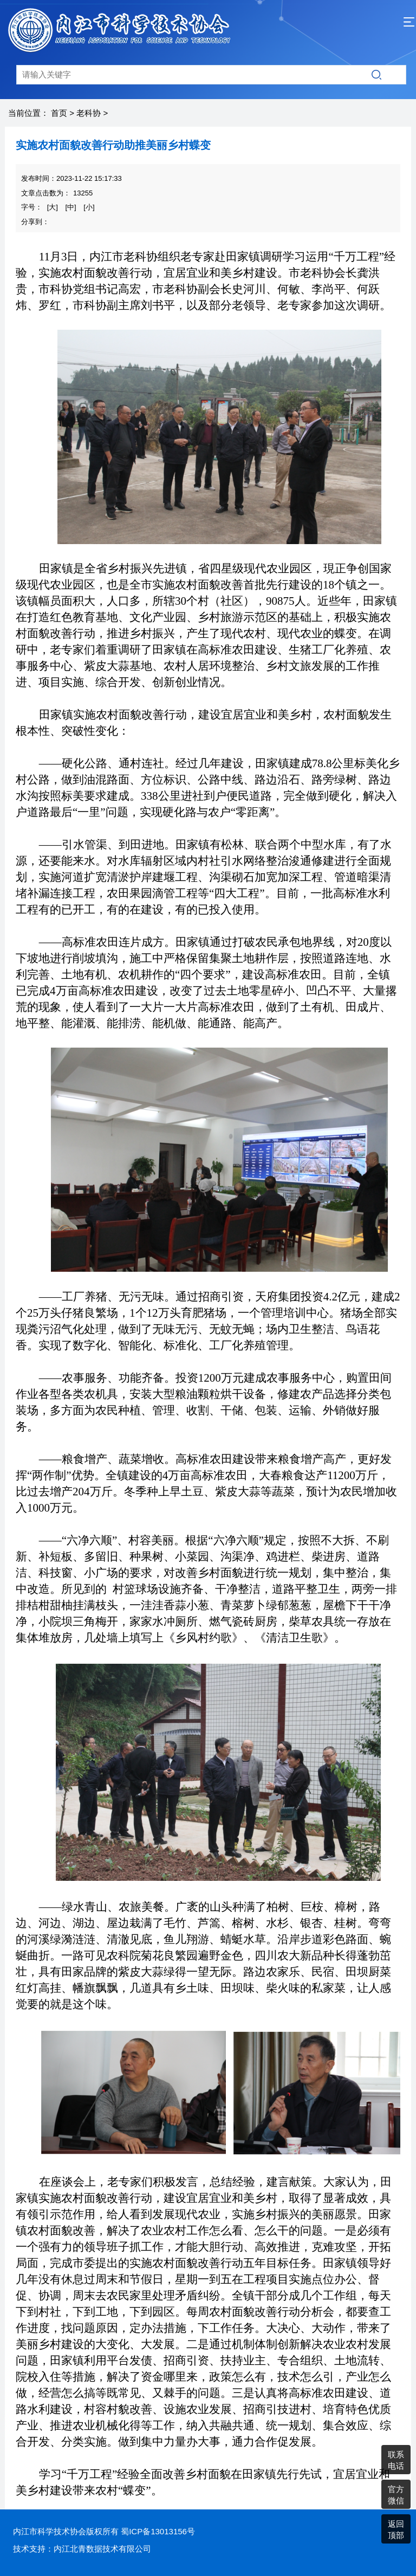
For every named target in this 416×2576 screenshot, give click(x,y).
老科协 (88, 112)
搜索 (376, 75)
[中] (70, 207)
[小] (88, 207)
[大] (52, 207)
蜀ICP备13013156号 (158, 2531)
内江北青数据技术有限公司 (102, 2548)
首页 (59, 112)
